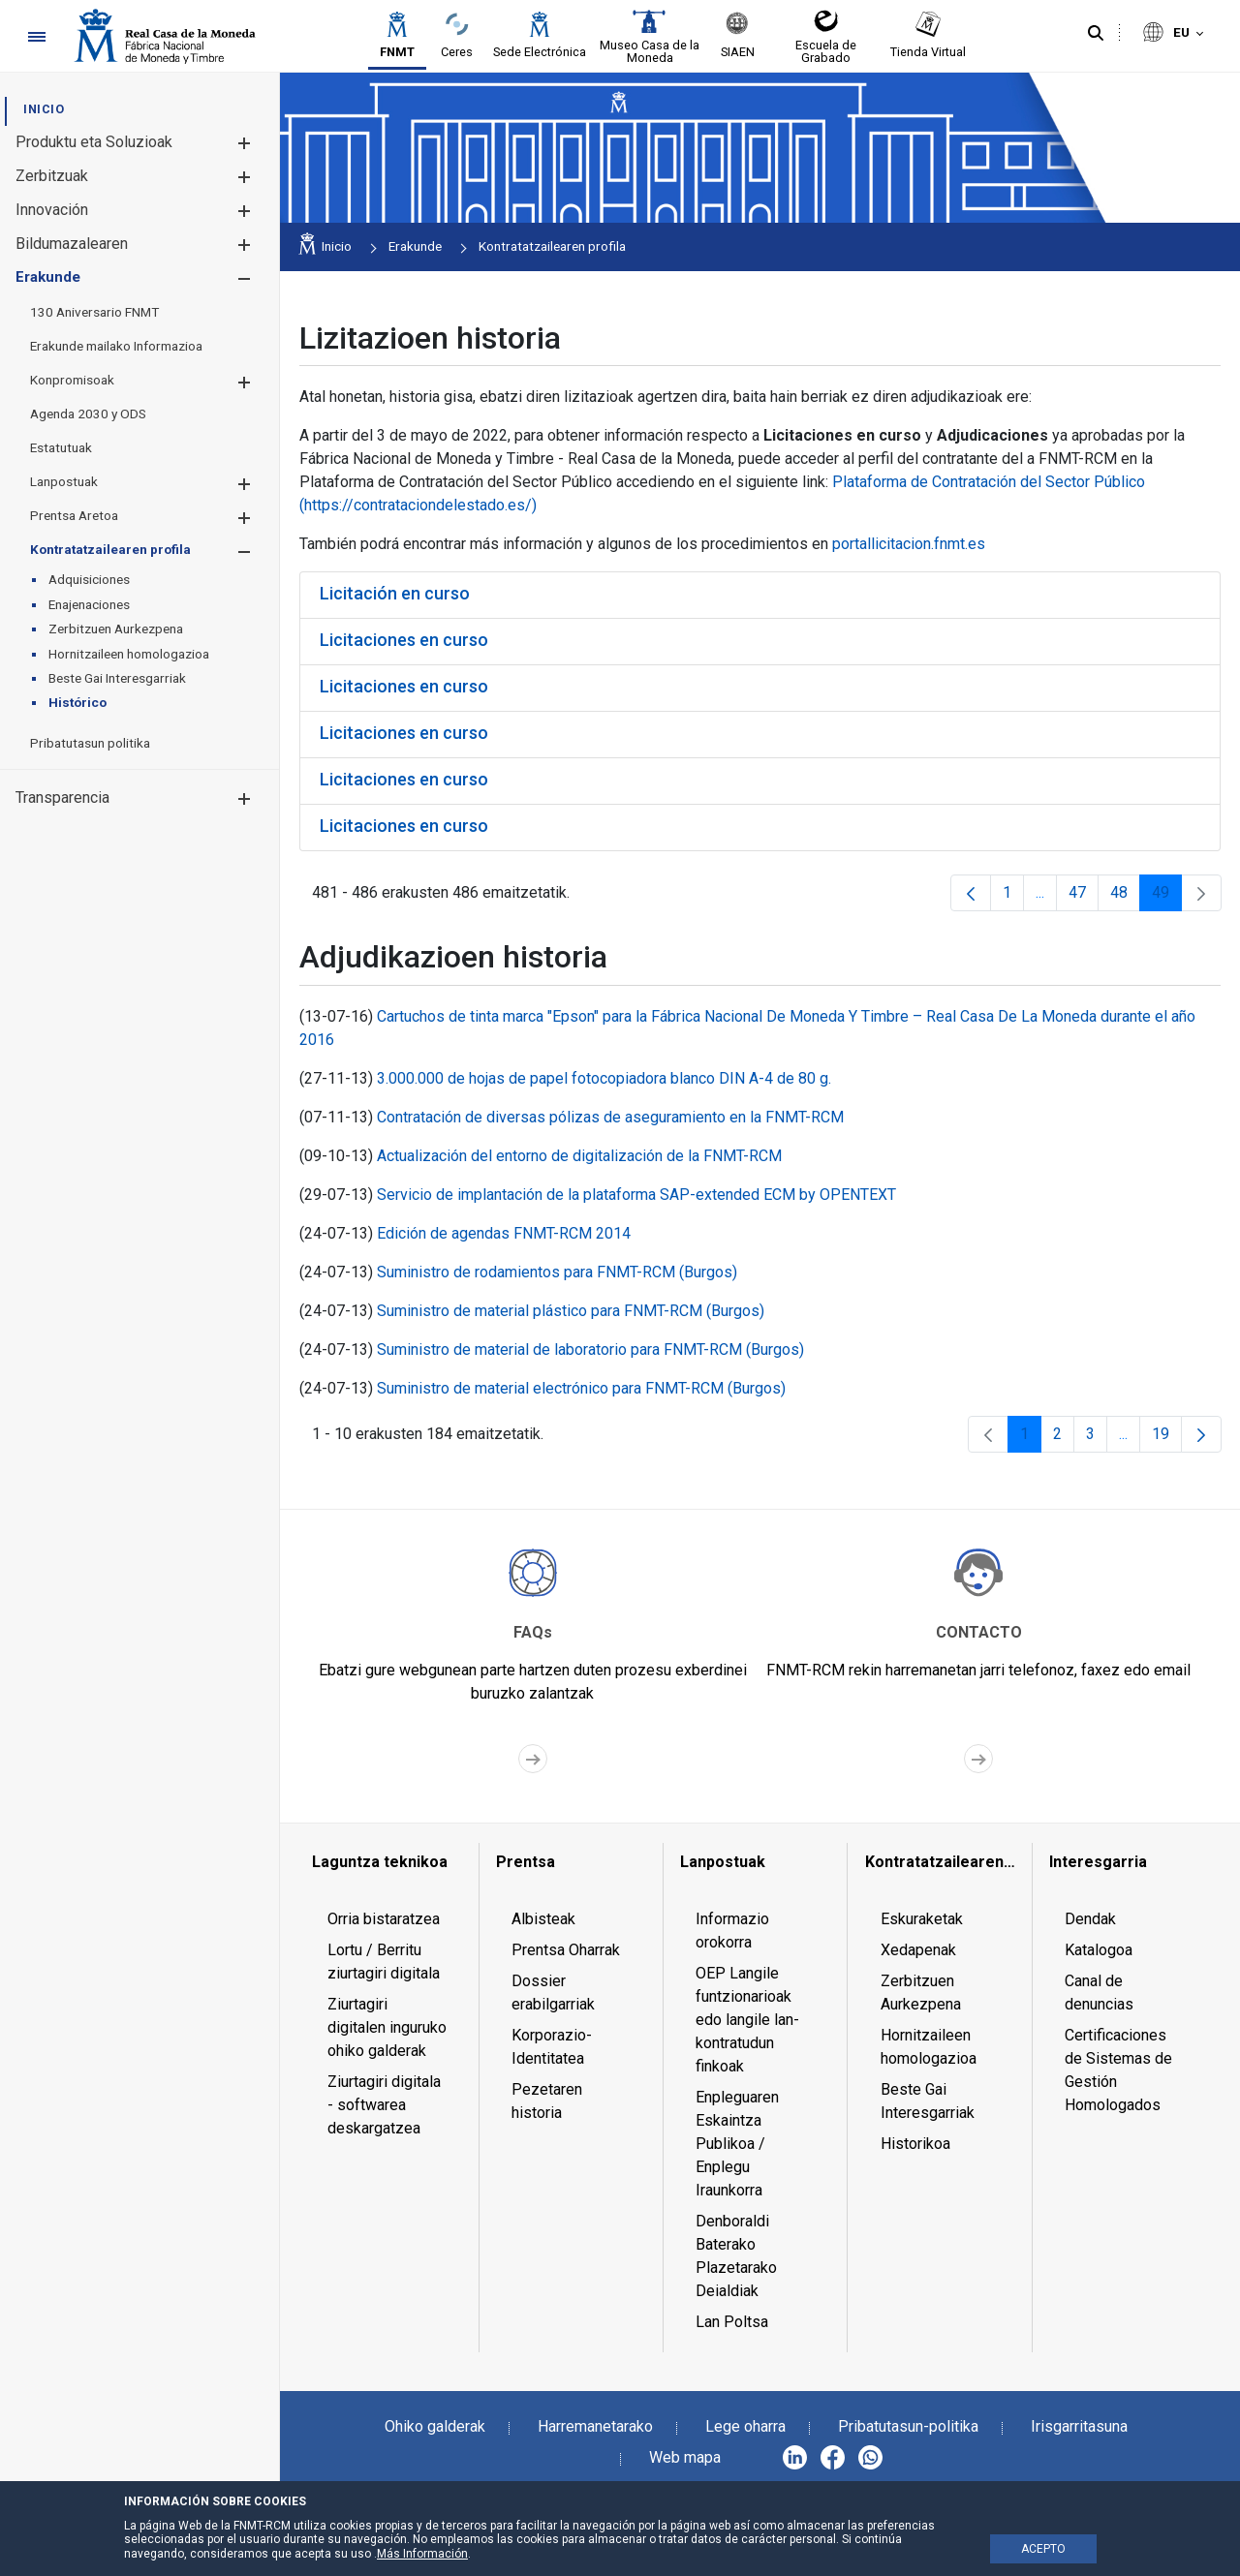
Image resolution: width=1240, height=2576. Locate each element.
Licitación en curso (395, 593)
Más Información (422, 2554)
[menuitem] (43, 109)
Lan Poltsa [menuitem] (732, 2322)
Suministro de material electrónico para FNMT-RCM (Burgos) (581, 1388)
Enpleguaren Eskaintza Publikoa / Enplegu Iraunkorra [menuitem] (737, 2143)
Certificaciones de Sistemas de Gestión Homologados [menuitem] (1118, 2070)
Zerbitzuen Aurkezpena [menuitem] (921, 1992)
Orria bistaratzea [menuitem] (383, 1919)
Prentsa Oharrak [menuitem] (566, 1950)
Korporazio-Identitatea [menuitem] (552, 2047)
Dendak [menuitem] (1090, 1919)
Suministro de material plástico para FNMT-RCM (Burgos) (570, 1311)
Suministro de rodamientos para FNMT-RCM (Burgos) (557, 1272)
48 (1125, 897)
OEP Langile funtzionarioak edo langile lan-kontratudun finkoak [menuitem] (747, 2019)
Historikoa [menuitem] (915, 2143)
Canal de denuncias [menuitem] (1099, 1992)
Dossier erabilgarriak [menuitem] (553, 1992)
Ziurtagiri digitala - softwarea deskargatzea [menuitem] (384, 2104)
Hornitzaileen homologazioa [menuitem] (928, 2047)
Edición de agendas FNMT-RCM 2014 (504, 1233)
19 (1167, 1439)
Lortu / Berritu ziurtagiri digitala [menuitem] (383, 1961)
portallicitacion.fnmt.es (908, 544)
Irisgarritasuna (1079, 2426)
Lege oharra (745, 2426)
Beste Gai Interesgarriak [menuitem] (928, 2101)
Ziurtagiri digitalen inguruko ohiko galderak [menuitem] (387, 2027)
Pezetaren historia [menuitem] (547, 2101)
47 (1084, 897)
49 (1167, 897)
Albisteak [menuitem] (543, 1919)
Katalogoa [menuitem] (1098, 1950)
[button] (243, 143)
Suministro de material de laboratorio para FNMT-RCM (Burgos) (590, 1349)
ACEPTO (1043, 2549)
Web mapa (685, 2457)
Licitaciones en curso (404, 639)
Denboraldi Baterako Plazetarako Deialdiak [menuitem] (736, 2256)
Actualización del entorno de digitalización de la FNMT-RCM (579, 1156)
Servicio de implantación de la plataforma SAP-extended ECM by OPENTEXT (636, 1194)
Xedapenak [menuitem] (918, 1950)
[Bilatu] (1095, 33)
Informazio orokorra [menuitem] (732, 1930)
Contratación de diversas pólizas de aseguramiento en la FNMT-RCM (610, 1117)
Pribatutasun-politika (908, 2426)
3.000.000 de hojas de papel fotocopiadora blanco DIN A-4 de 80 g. (604, 1078)
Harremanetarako (595, 2426)
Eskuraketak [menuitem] (922, 1919)
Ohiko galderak (435, 2426)
